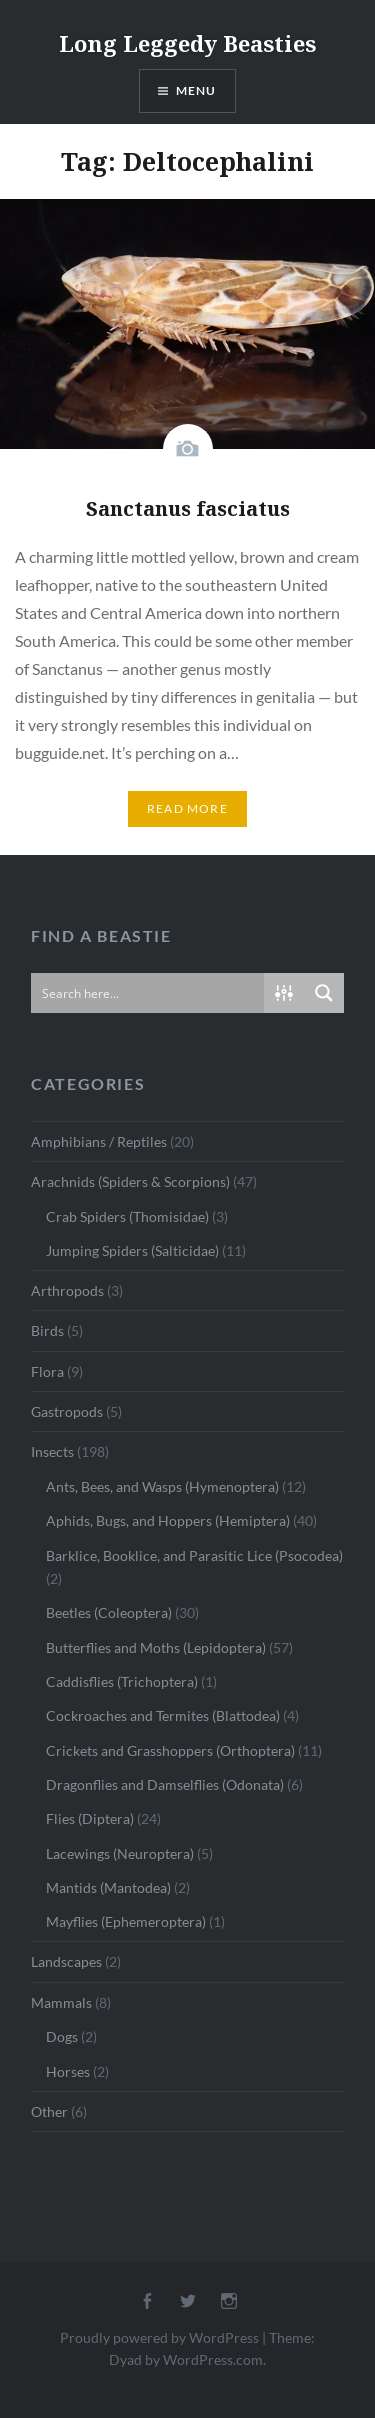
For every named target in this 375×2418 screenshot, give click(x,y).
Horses (68, 2071)
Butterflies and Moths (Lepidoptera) (156, 1647)
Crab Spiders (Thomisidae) (127, 1216)
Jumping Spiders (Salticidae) (132, 1250)
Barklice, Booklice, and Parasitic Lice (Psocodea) (194, 1555)
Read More (187, 808)
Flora (47, 1371)
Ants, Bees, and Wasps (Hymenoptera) (162, 1486)
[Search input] (148, 993)
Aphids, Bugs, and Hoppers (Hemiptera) (168, 1520)
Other (49, 2111)
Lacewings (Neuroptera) (120, 1853)
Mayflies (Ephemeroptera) (126, 1921)
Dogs (62, 2036)
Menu (196, 90)
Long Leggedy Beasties (187, 43)
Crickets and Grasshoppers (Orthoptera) (170, 1750)
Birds (47, 1330)
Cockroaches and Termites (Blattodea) (163, 1715)
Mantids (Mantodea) (108, 1887)
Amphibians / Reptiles (99, 1141)
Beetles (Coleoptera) (109, 1612)
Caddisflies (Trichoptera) (122, 1681)
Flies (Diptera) (90, 1818)
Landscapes (66, 1961)
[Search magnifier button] (324, 993)
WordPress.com (213, 2359)
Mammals (61, 2002)
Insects (52, 1451)
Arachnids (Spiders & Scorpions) (130, 1181)
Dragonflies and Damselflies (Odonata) (165, 1784)
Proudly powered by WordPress (159, 2337)
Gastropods (67, 1411)
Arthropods (67, 1290)
